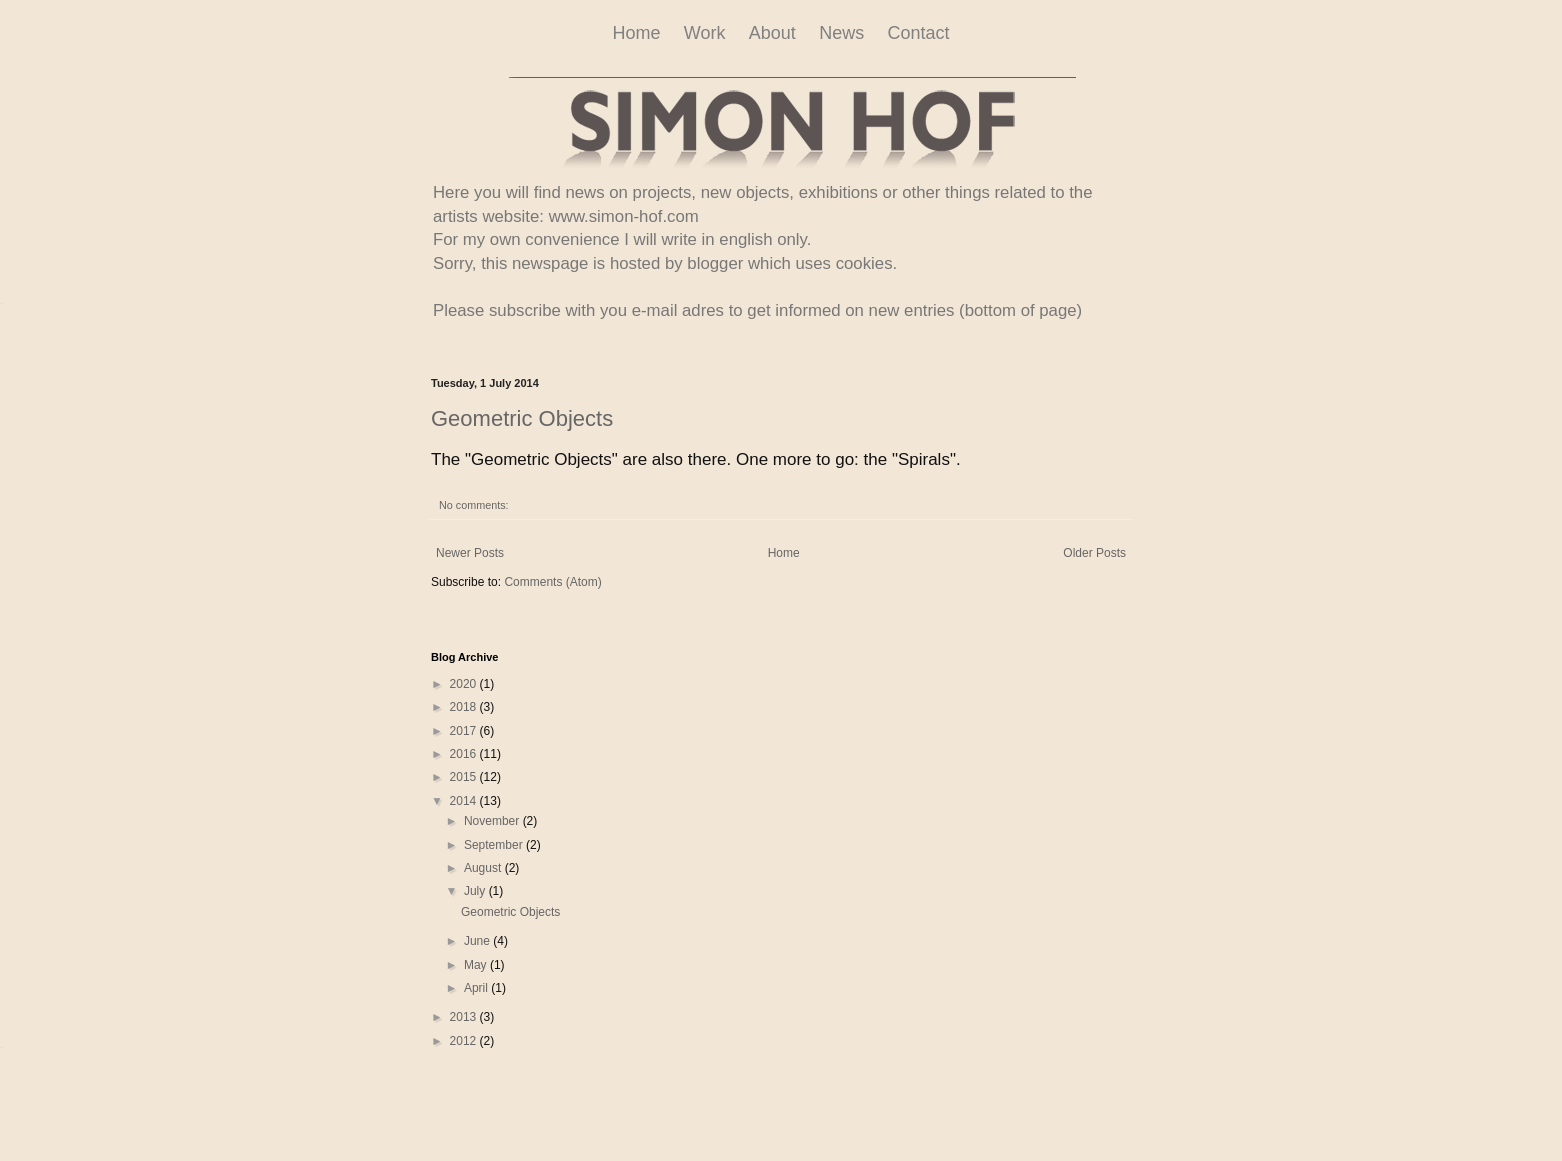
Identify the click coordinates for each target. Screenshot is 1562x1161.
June (478, 941)
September (495, 845)
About (772, 33)
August (484, 868)
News (841, 33)
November (493, 821)
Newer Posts (470, 553)
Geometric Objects (522, 418)
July (476, 891)
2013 (465, 1017)
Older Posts (1094, 553)
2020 (465, 684)
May (477, 965)
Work (705, 33)
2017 (465, 731)
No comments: (474, 505)
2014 (465, 801)
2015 (465, 777)
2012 (465, 1041)
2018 (465, 707)
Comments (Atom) (552, 582)
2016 (465, 754)
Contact (919, 33)
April (477, 988)
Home (636, 33)
